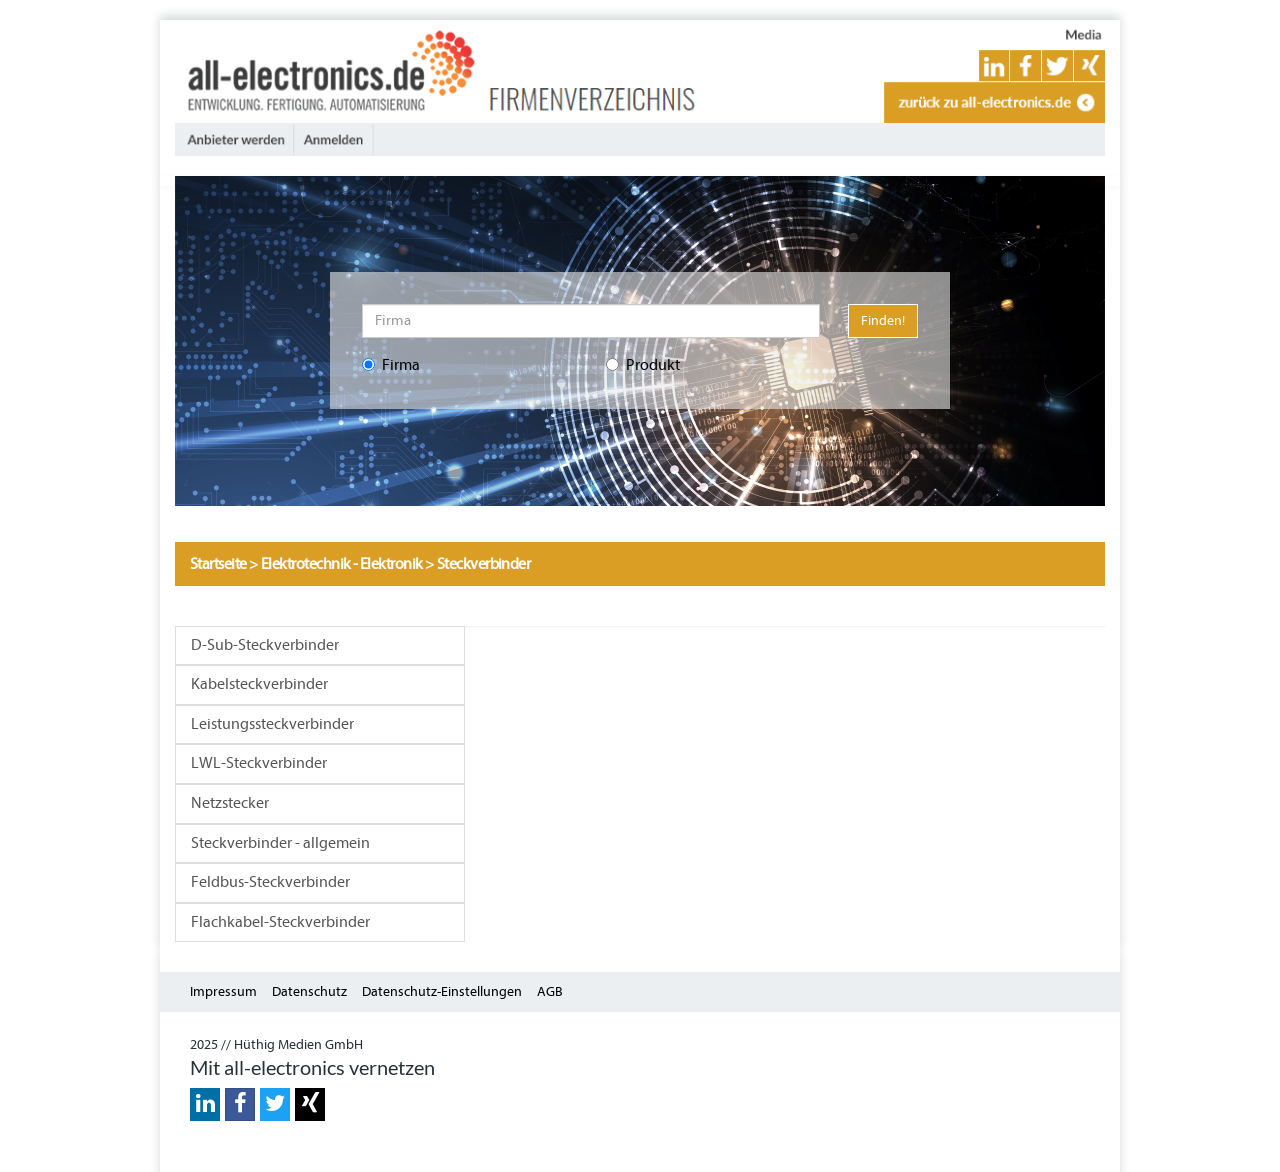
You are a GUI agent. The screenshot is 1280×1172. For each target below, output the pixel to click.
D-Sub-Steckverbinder (265, 645)
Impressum (223, 991)
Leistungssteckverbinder (272, 724)
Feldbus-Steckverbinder (270, 882)
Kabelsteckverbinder (259, 684)
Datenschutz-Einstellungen (442, 991)
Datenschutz (309, 991)
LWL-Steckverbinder (259, 763)
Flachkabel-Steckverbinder (280, 922)
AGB (550, 991)
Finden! (883, 320)
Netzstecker (230, 803)
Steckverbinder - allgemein (280, 843)
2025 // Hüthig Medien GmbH (276, 1044)
